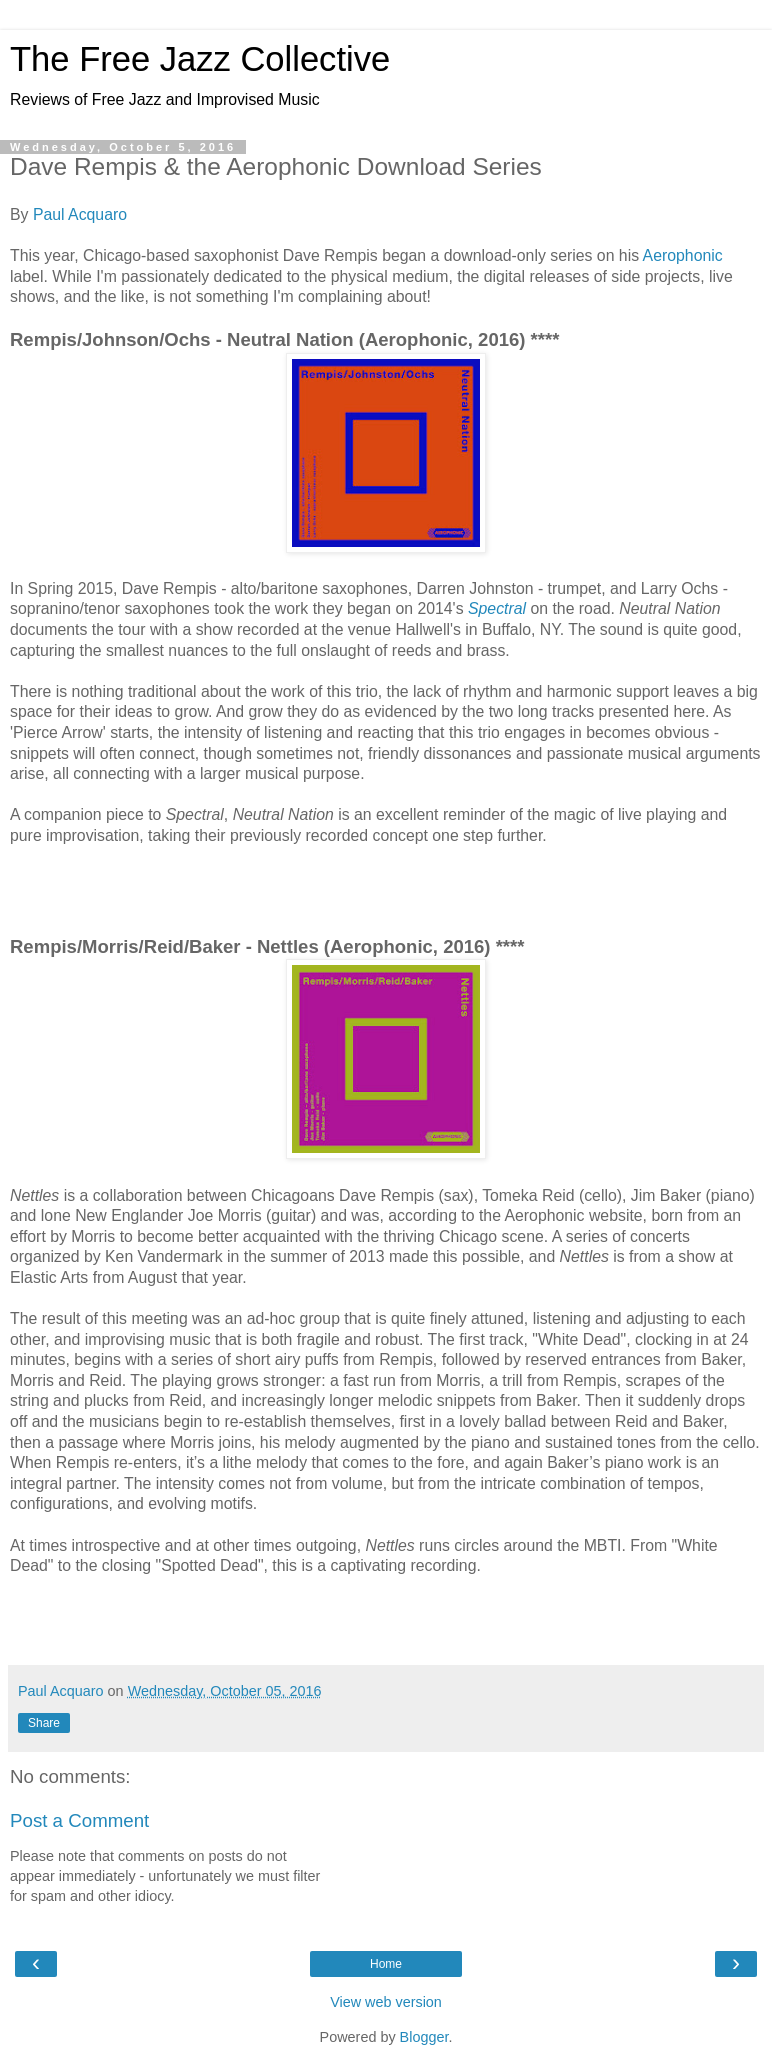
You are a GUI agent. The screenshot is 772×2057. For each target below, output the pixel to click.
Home (386, 1964)
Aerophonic (683, 255)
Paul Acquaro (80, 214)
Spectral (497, 608)
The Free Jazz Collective (200, 59)
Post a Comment (79, 1820)
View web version (386, 2002)
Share (44, 1723)
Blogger (424, 2037)
